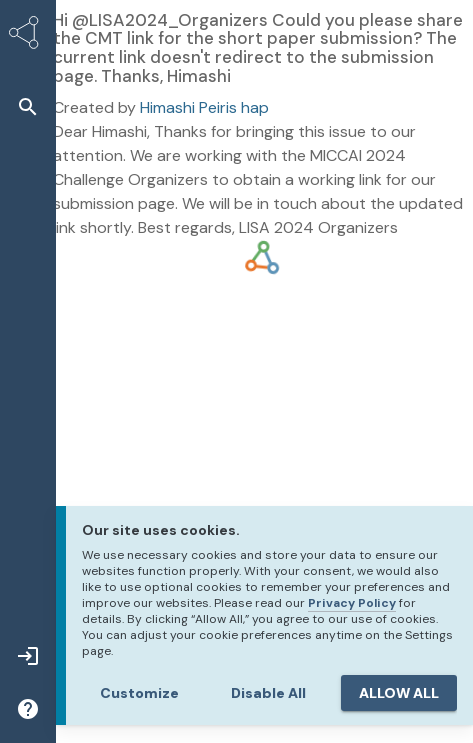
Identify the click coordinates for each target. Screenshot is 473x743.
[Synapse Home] (28, 36)
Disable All (268, 693)
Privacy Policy (352, 603)
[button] (28, 106)
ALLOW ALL (399, 693)
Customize (139, 693)
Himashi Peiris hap (204, 107)
